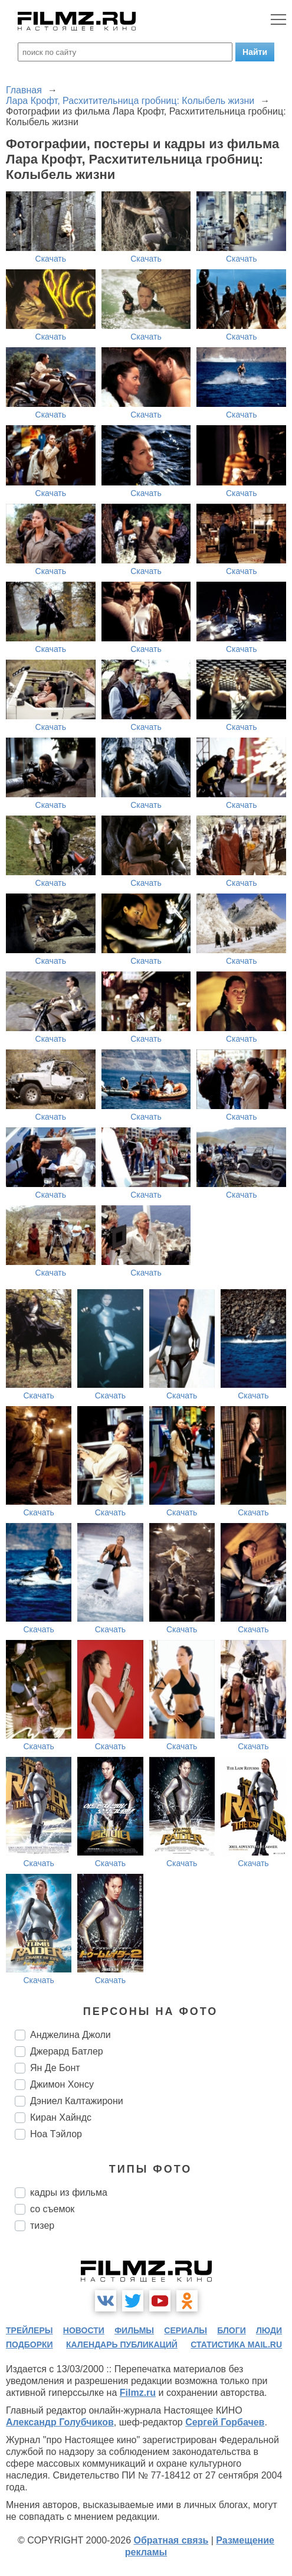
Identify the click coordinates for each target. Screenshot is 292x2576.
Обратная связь (170, 2540)
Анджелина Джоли (70, 2035)
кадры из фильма (68, 2192)
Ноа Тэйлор (56, 2134)
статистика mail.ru (236, 2344)
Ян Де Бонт (55, 2068)
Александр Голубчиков (60, 2422)
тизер (42, 2225)
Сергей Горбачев (224, 2422)
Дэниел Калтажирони (76, 2101)
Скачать (51, 258)
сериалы (185, 2330)
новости (83, 2330)
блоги (231, 2330)
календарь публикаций (122, 2344)
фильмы (134, 2330)
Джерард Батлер (66, 2051)
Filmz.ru (138, 2393)
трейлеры (29, 2330)
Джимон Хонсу (62, 2084)
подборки (29, 2344)
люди (269, 2330)
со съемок (52, 2209)
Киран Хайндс (60, 2117)
